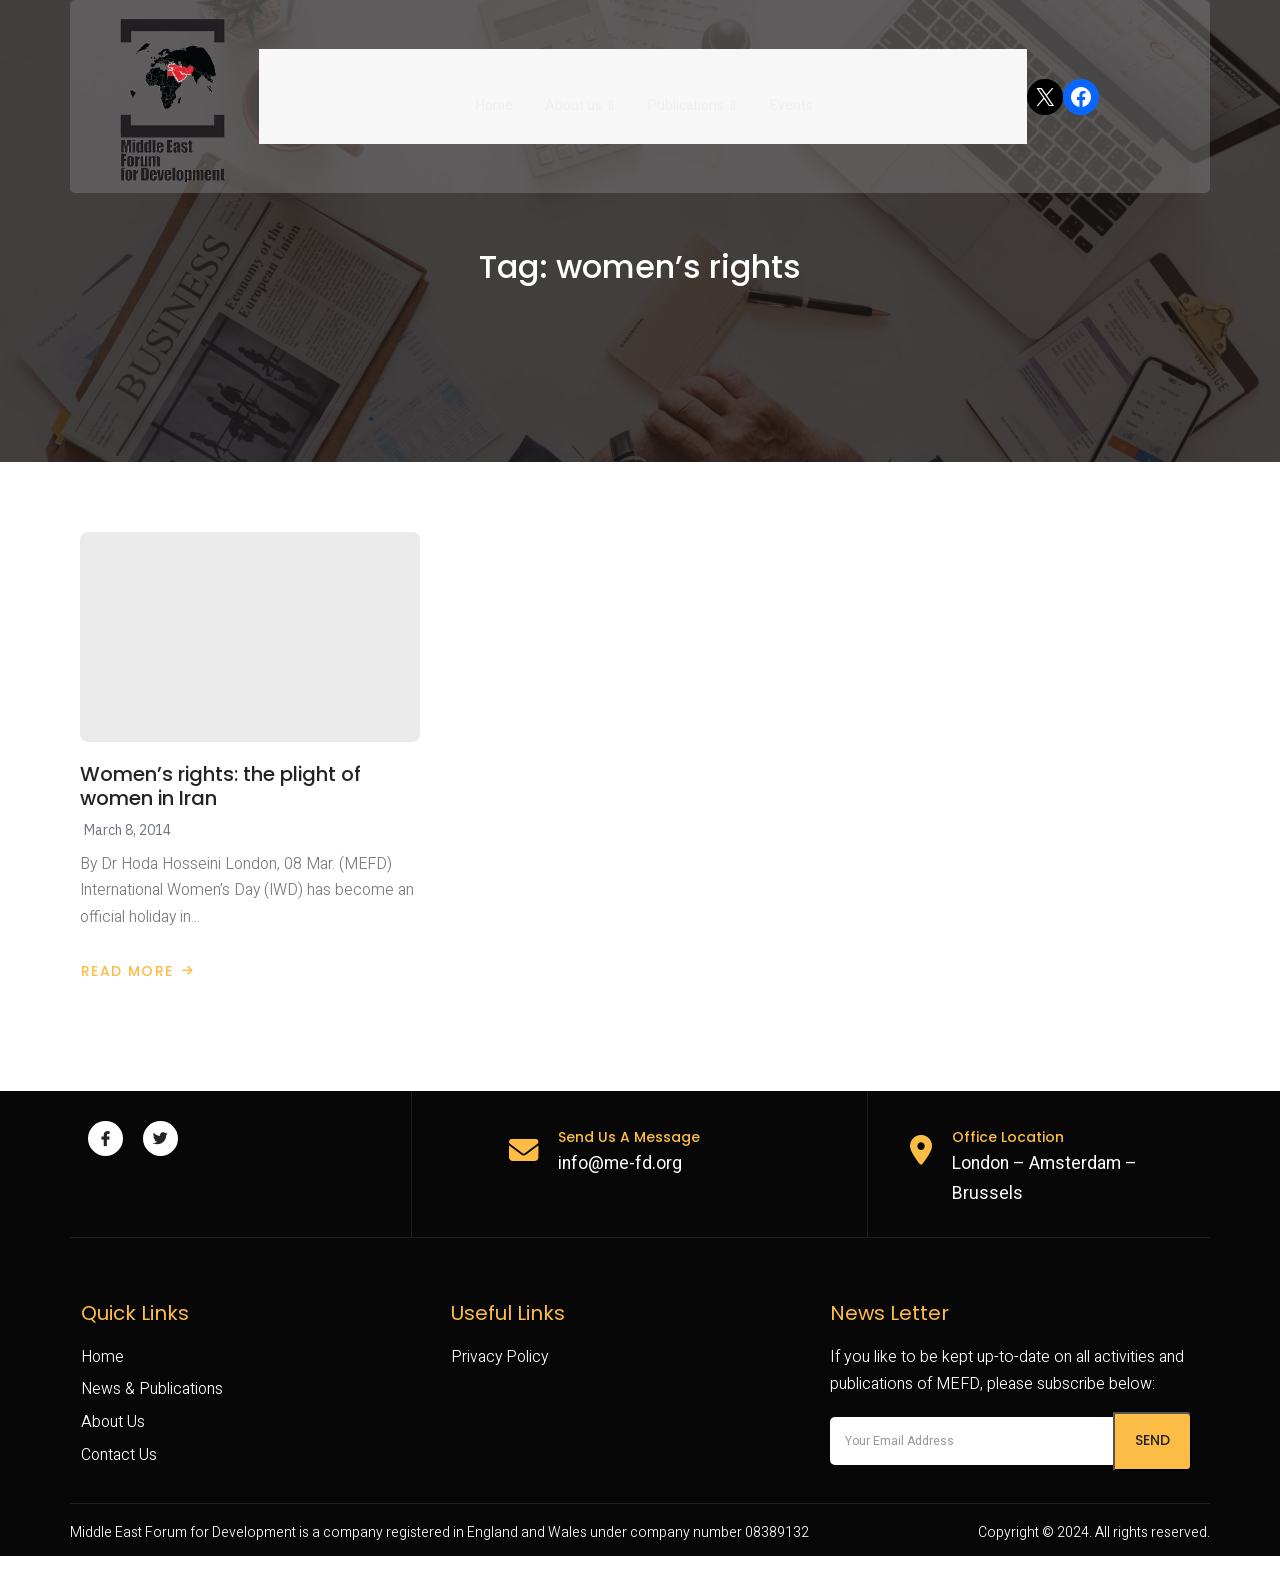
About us (581, 95)
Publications (691, 95)
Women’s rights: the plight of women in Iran (221, 799)
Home (496, 95)
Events (788, 95)
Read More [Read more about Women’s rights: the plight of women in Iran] (137, 986)
